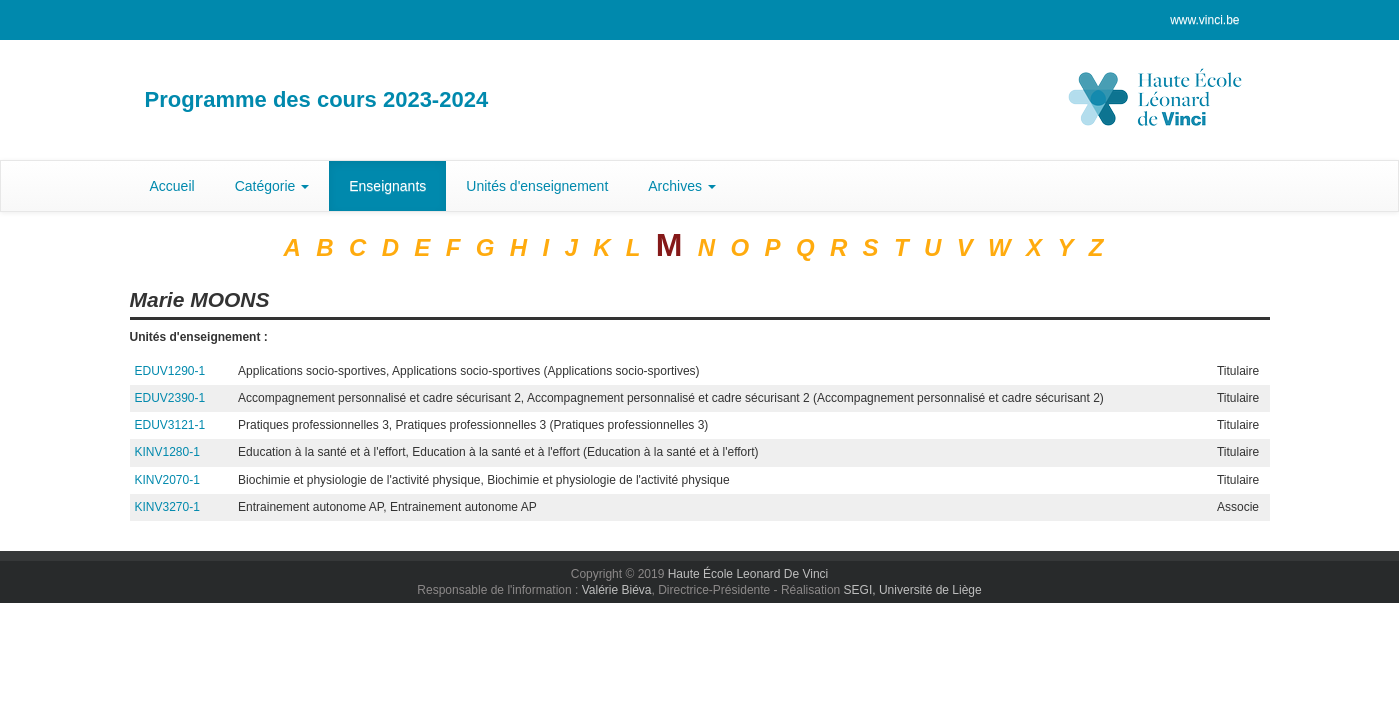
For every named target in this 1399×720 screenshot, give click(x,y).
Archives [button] (682, 186)
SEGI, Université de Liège (913, 590)
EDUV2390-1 (170, 398)
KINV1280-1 (167, 452)
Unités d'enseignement (537, 186)
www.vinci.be (1204, 20)
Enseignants (387, 186)
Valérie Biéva (617, 590)
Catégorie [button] (272, 186)
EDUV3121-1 (170, 425)
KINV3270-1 (167, 507)
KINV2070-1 (167, 480)
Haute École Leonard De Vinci (748, 574)
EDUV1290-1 (170, 371)
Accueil (172, 186)
